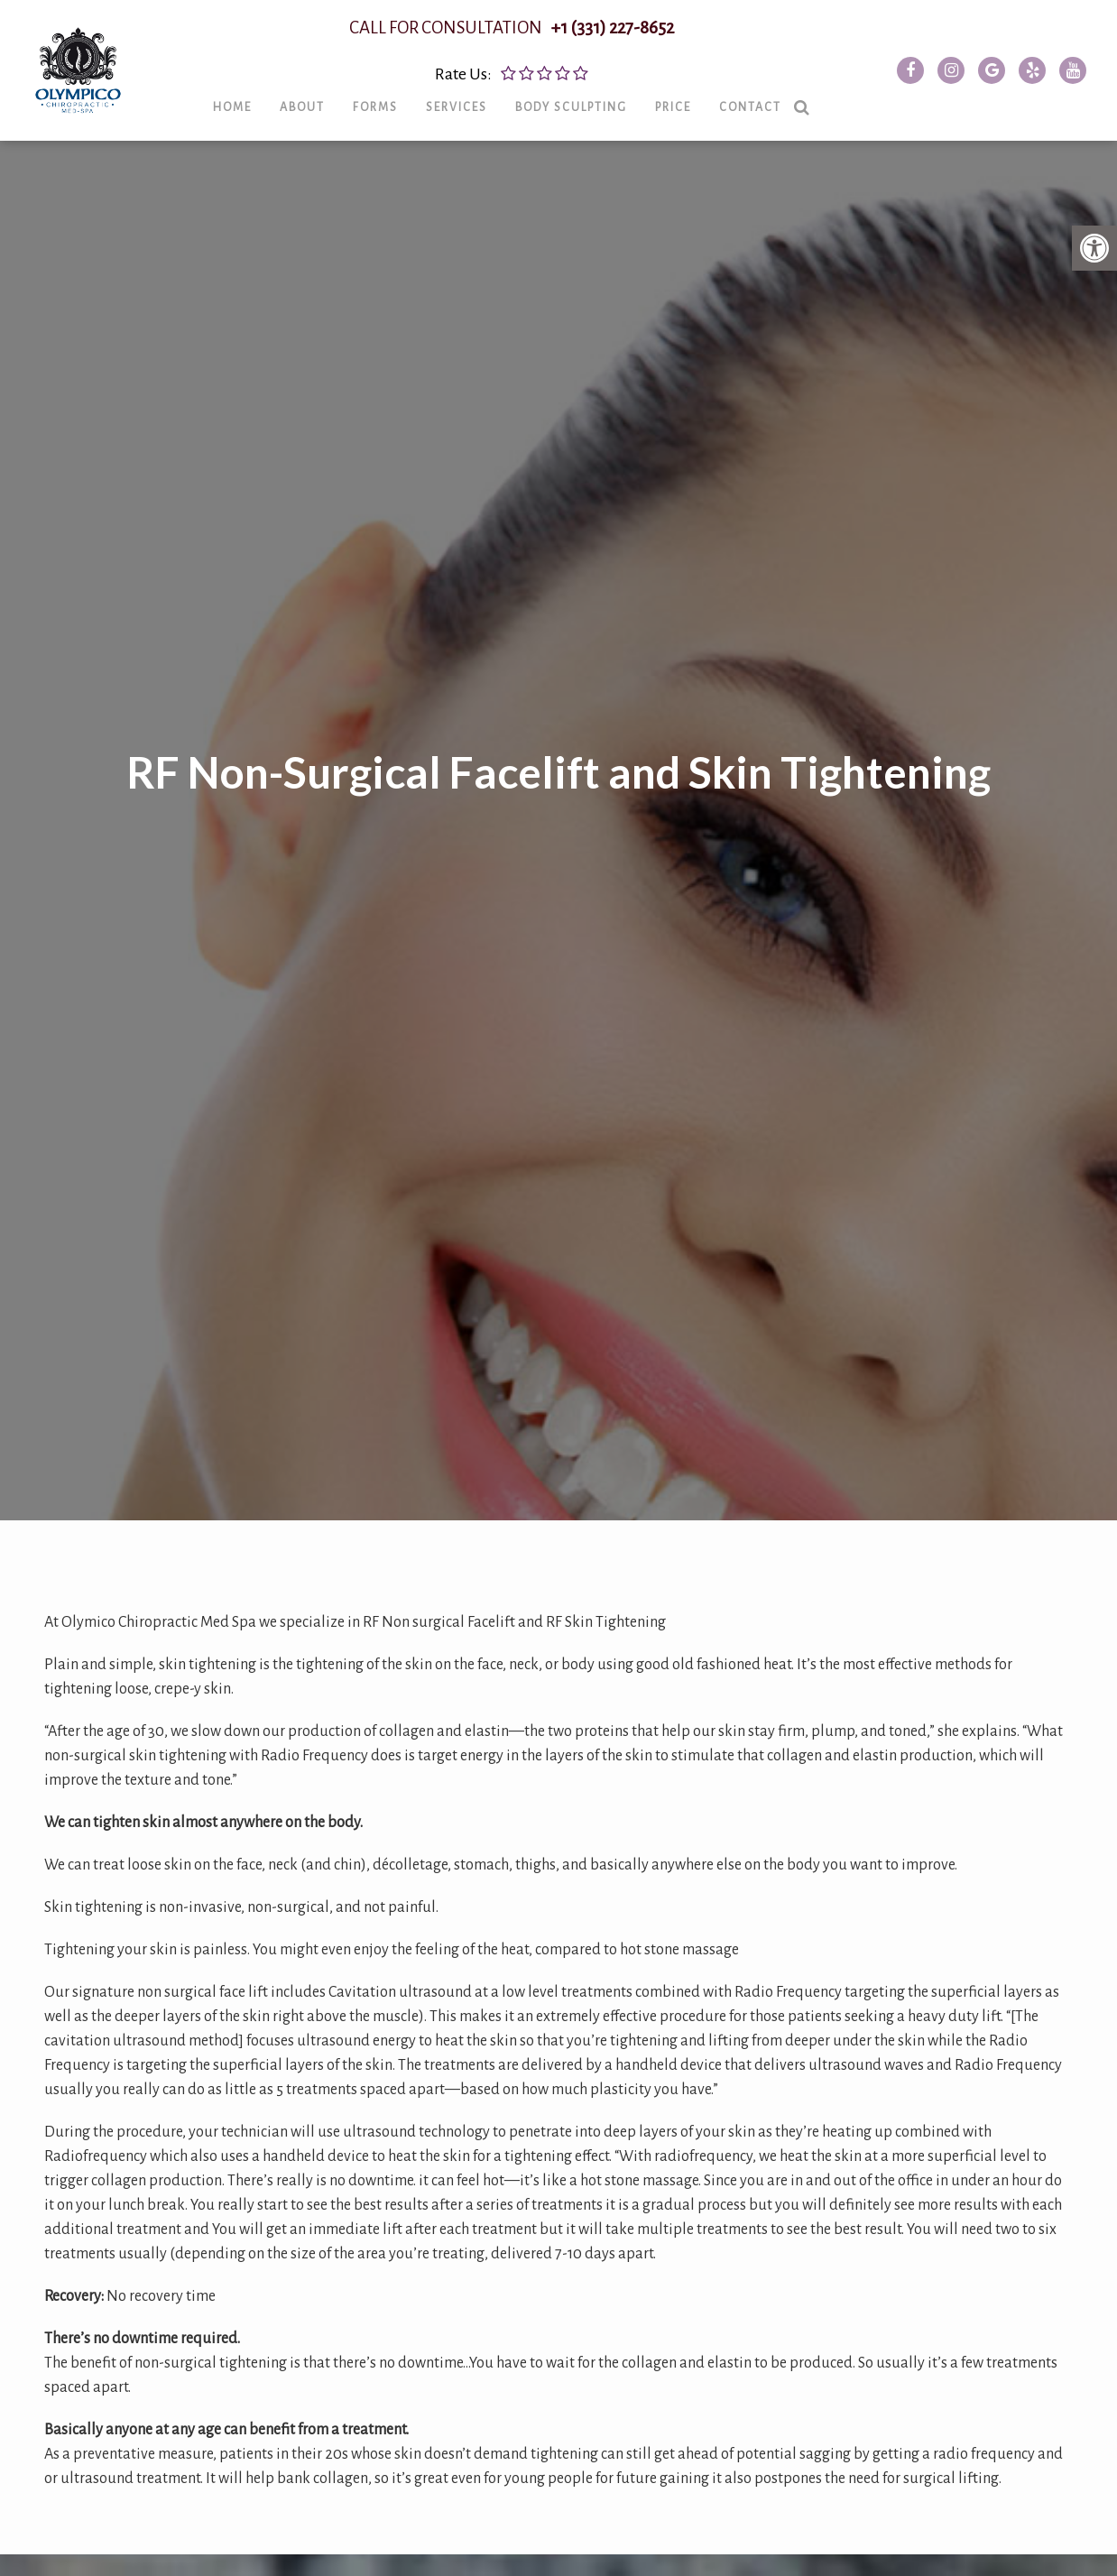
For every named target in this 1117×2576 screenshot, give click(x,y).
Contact (770, 118)
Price (693, 118)
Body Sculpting (591, 118)
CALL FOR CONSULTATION (531, 38)
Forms (395, 118)
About (322, 118)
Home (252, 118)
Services (476, 118)
